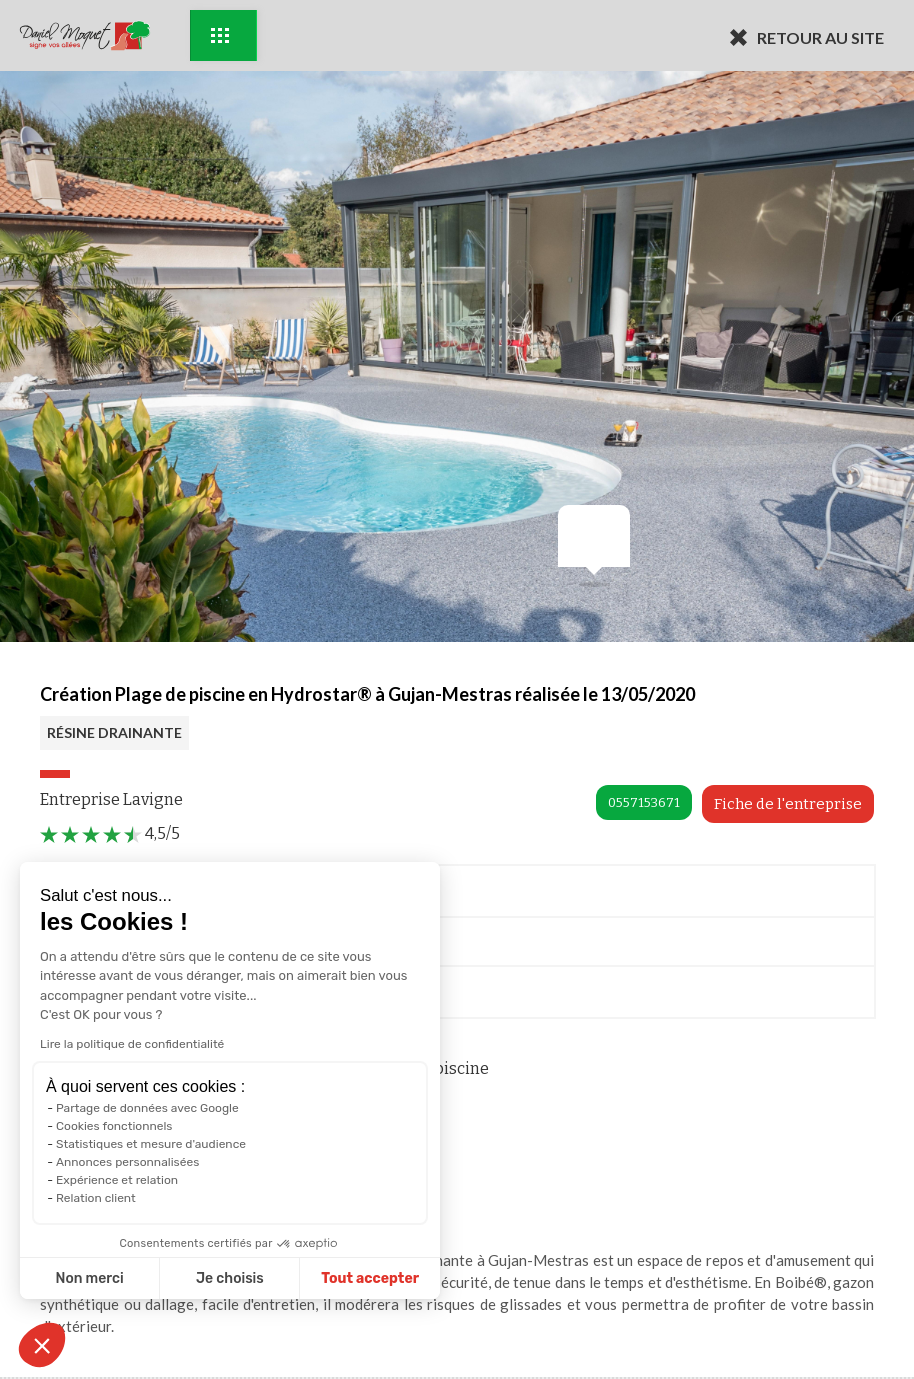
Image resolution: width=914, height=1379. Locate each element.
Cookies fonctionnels (113, 1126)
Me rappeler (106, 947)
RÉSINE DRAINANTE (114, 732)
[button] (42, 1345)
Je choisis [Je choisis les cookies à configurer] (229, 1278)
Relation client (95, 1198)
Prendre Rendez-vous (137, 894)
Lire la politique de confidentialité (131, 1044)
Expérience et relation (116, 1180)
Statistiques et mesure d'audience (150, 1144)
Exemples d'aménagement (220, 35)
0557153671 (644, 802)
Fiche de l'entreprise (788, 804)
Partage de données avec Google (146, 1108)
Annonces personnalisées (126, 1162)
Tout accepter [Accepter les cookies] (370, 1278)
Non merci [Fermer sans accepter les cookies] (89, 1278)
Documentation (118, 995)
